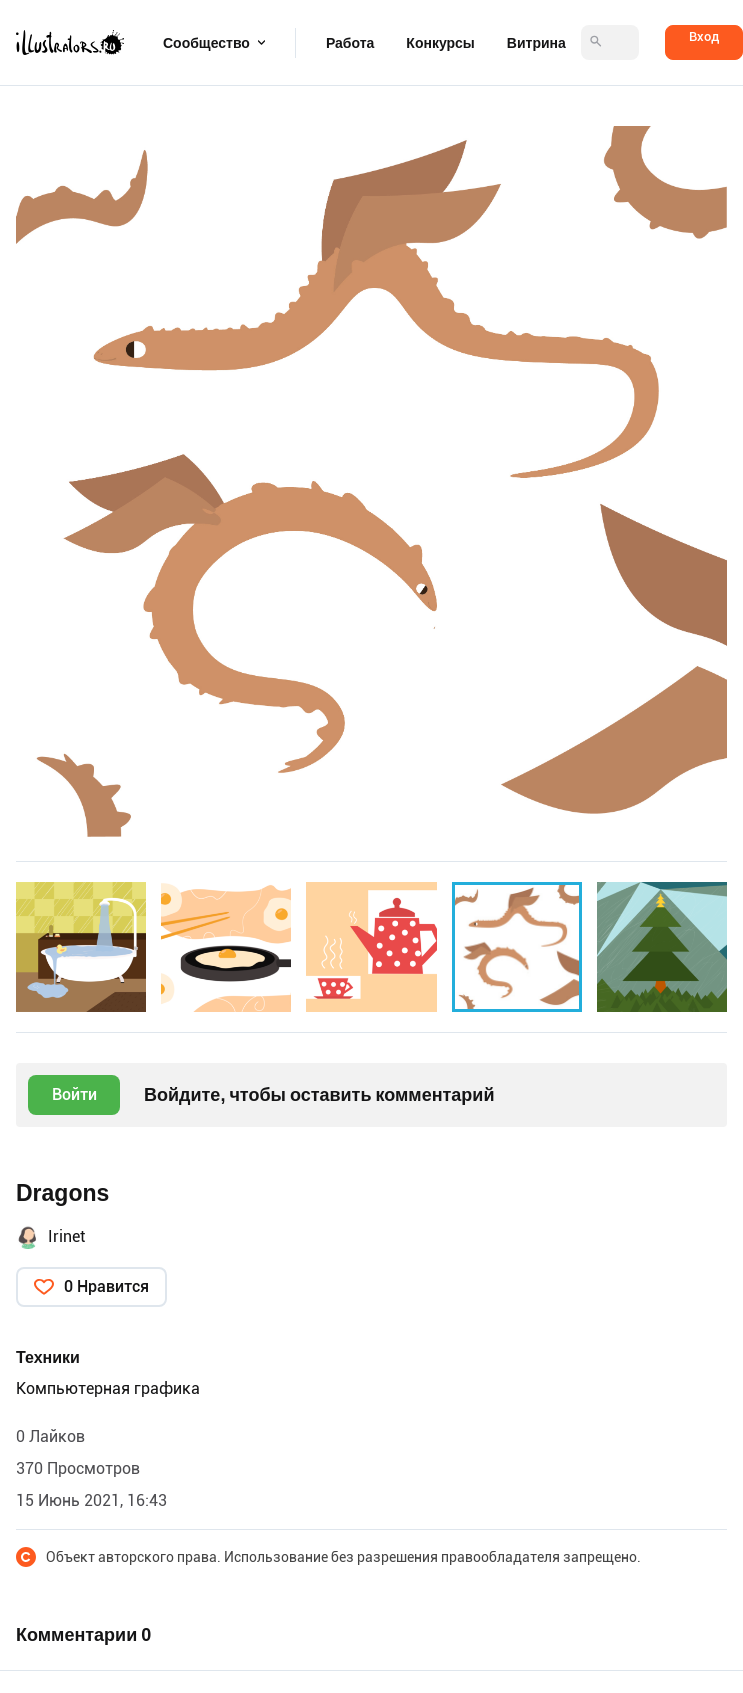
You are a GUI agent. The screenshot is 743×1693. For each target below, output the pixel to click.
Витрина (536, 43)
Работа (350, 43)
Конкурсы (440, 43)
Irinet (66, 1236)
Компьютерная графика (108, 1388)
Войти (74, 1094)
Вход (704, 36)
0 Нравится (106, 1286)
